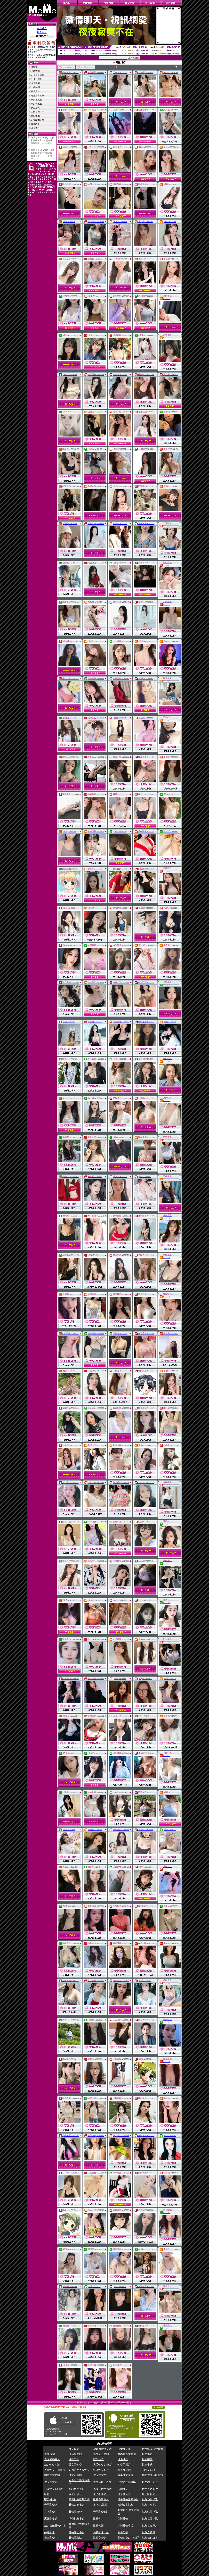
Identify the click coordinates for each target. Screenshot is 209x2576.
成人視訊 (35, 128)
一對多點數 (36, 99)
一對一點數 (36, 103)
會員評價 (35, 83)
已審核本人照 (37, 120)
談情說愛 (35, 124)
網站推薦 (35, 116)
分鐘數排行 (36, 71)
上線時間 (35, 87)
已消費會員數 (37, 75)
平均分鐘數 (36, 79)
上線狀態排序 (37, 112)
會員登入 (42, 28)
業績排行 (35, 67)
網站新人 (35, 108)
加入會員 (42, 32)
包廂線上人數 (37, 95)
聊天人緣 (35, 91)
